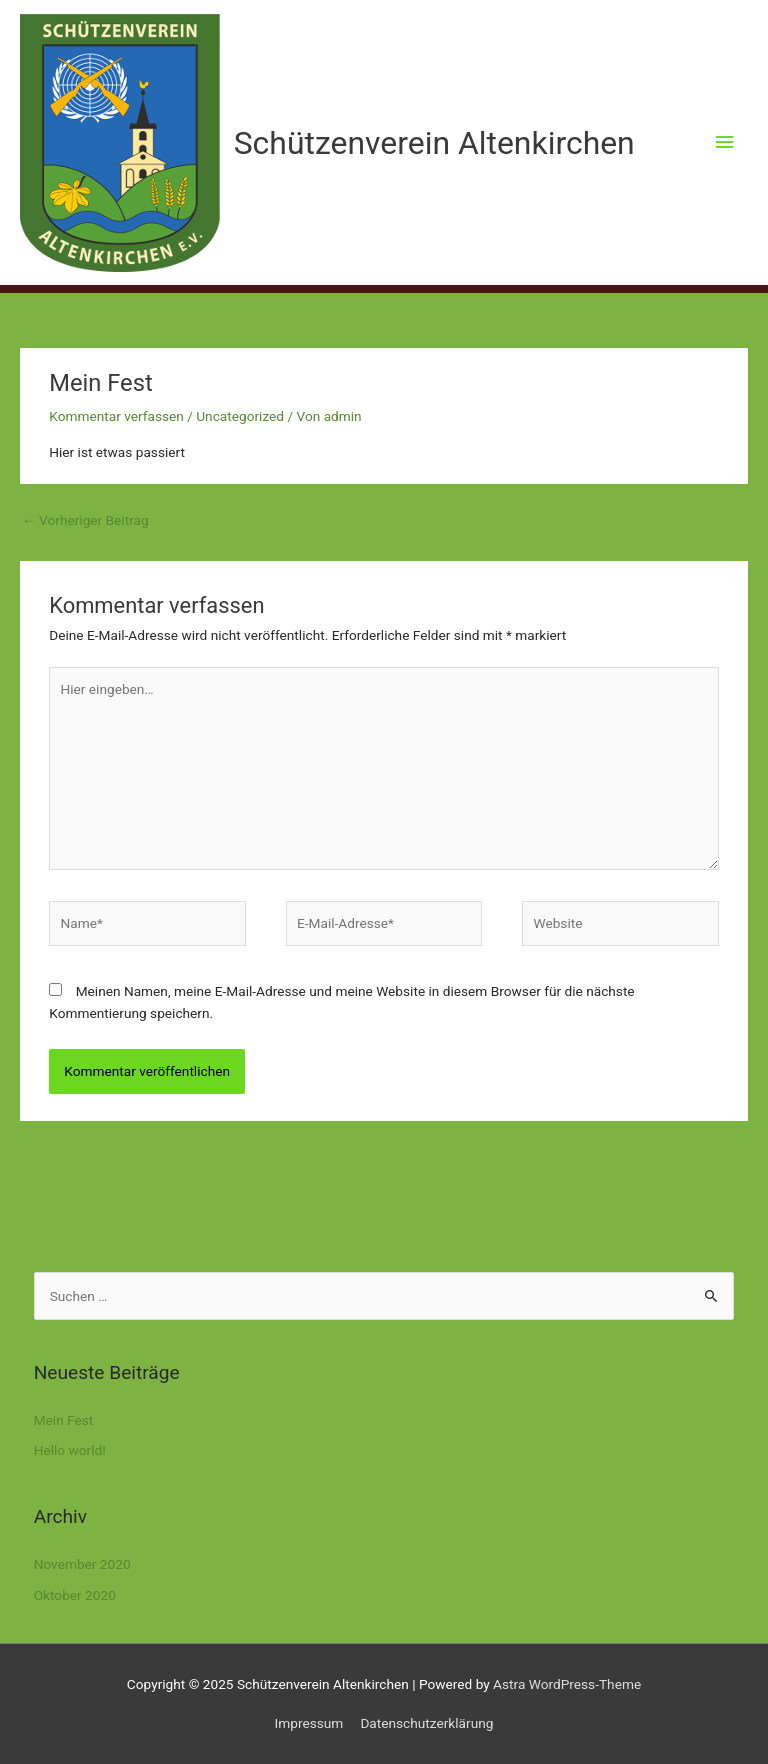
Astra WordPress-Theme (567, 1684)
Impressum (309, 1723)
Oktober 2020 (75, 1595)
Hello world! (70, 1450)
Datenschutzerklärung (426, 1723)
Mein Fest (64, 1420)
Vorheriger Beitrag (85, 520)
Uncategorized (240, 416)
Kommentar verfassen (116, 416)
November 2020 (82, 1564)
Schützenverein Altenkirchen (434, 143)
